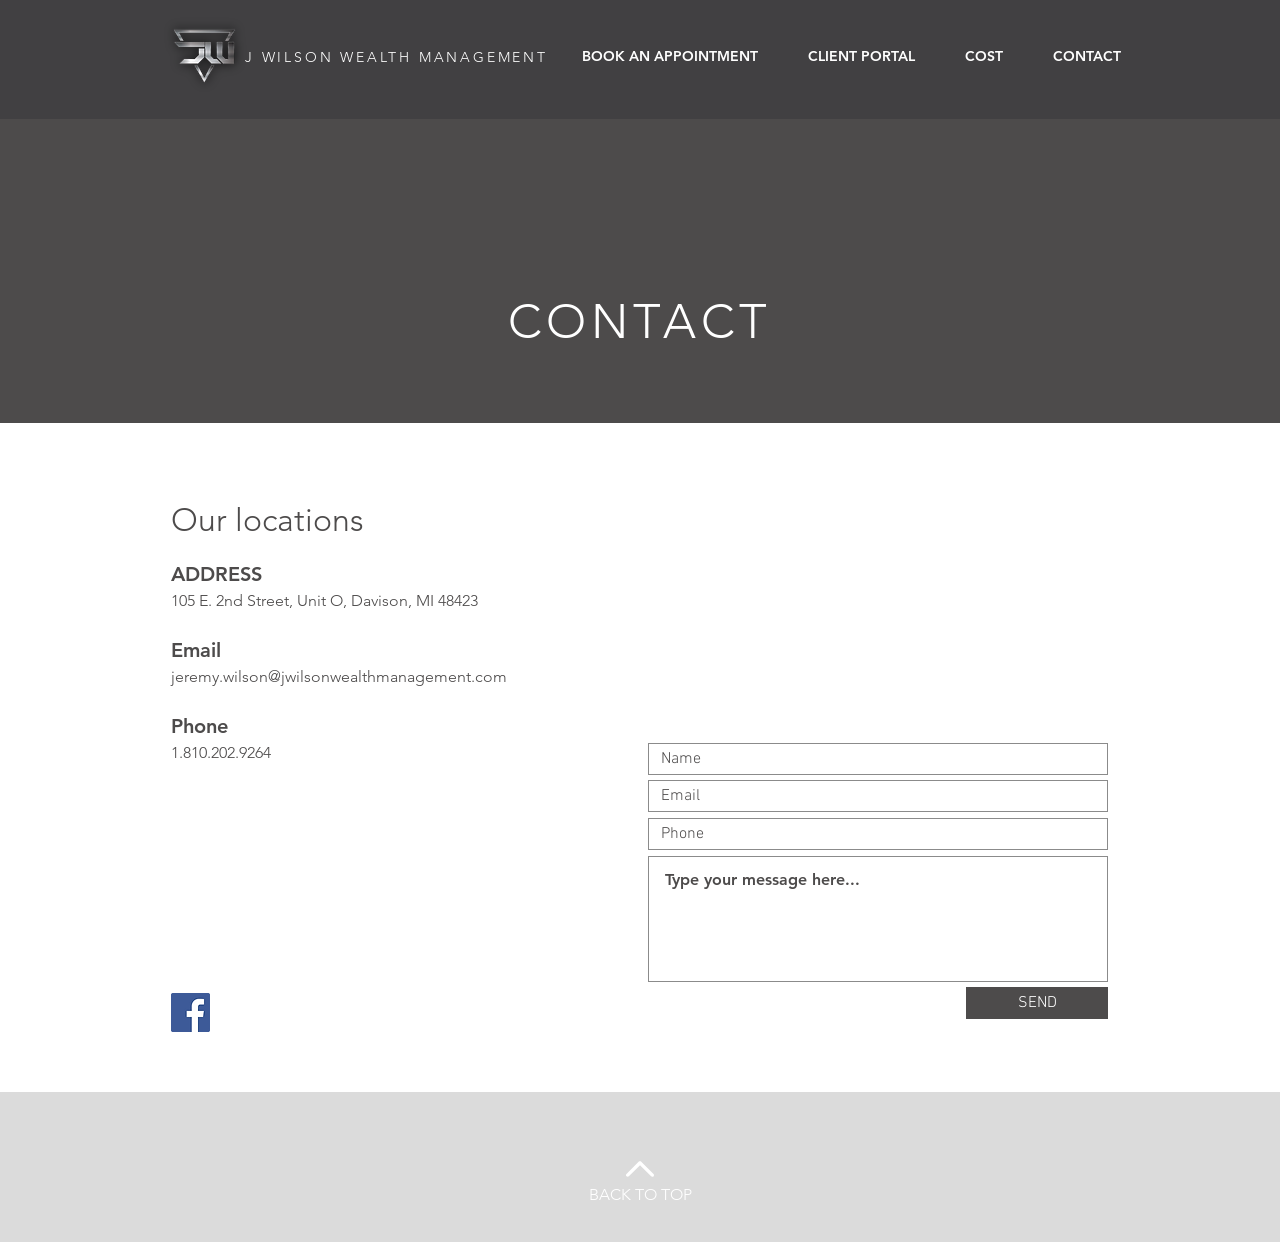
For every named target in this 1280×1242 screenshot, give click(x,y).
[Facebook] (190, 1012)
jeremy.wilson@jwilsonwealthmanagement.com (339, 676)
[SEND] (1037, 1003)
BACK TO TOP (640, 1194)
